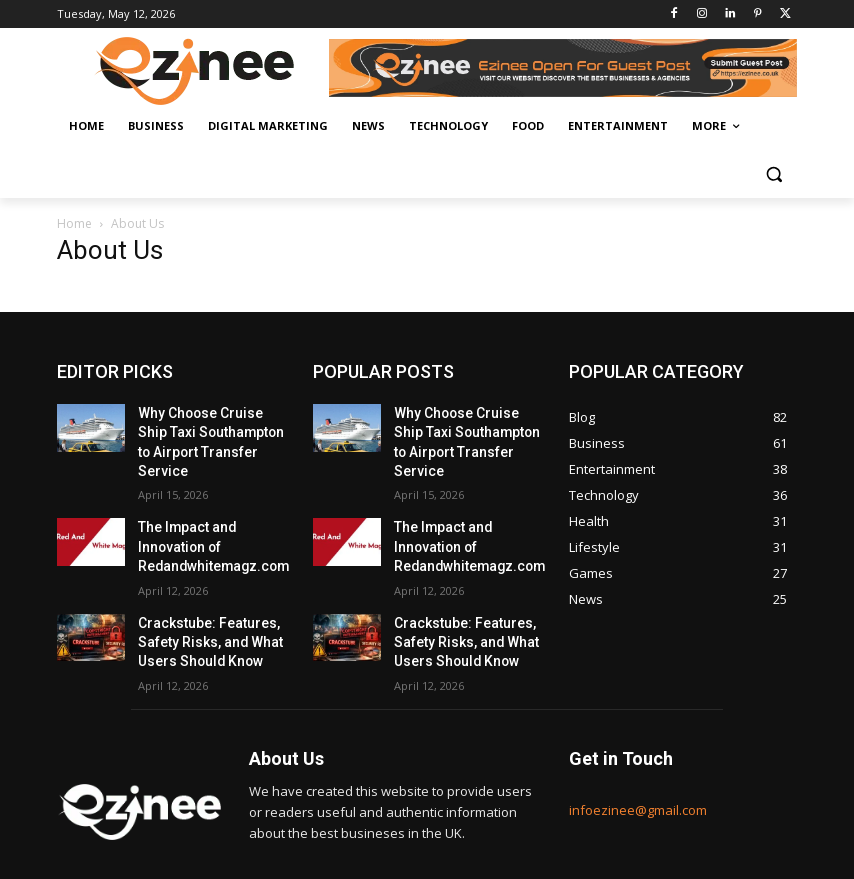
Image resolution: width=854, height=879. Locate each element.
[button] (773, 174)
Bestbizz (211, 860)
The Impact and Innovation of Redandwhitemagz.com (204, 516)
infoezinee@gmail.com (638, 767)
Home (74, 223)
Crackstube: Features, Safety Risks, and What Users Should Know (202, 604)
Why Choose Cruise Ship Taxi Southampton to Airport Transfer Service (206, 429)
